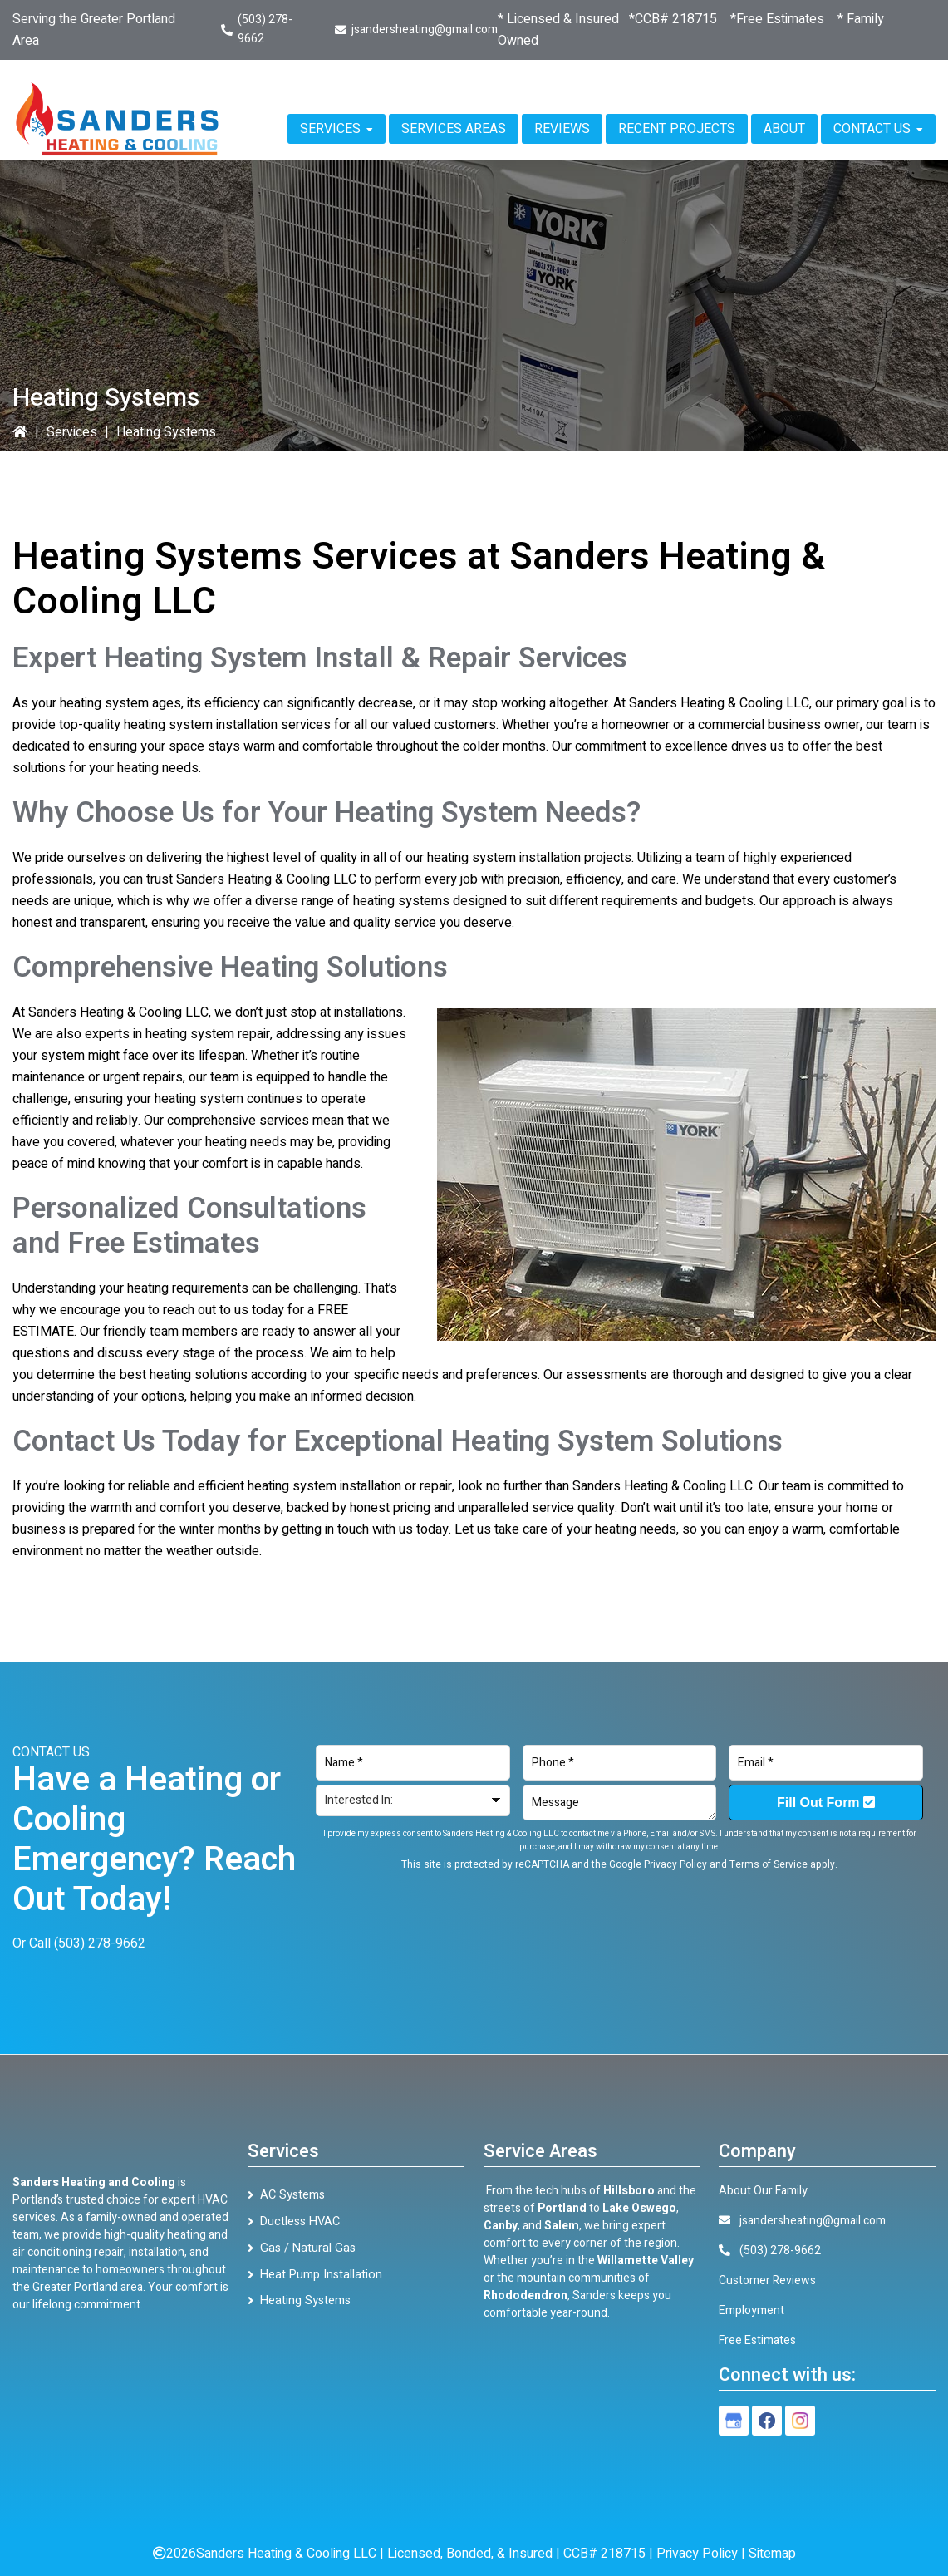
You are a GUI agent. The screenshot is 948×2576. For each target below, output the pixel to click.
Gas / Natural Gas (303, 2246)
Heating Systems (304, 2298)
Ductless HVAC (298, 2220)
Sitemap (772, 2554)
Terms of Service (768, 1864)
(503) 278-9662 (99, 1943)
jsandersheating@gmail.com (424, 29)
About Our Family (763, 2190)
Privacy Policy (675, 1864)
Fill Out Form (826, 1802)
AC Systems (292, 2195)
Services (72, 432)
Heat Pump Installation (318, 2272)
